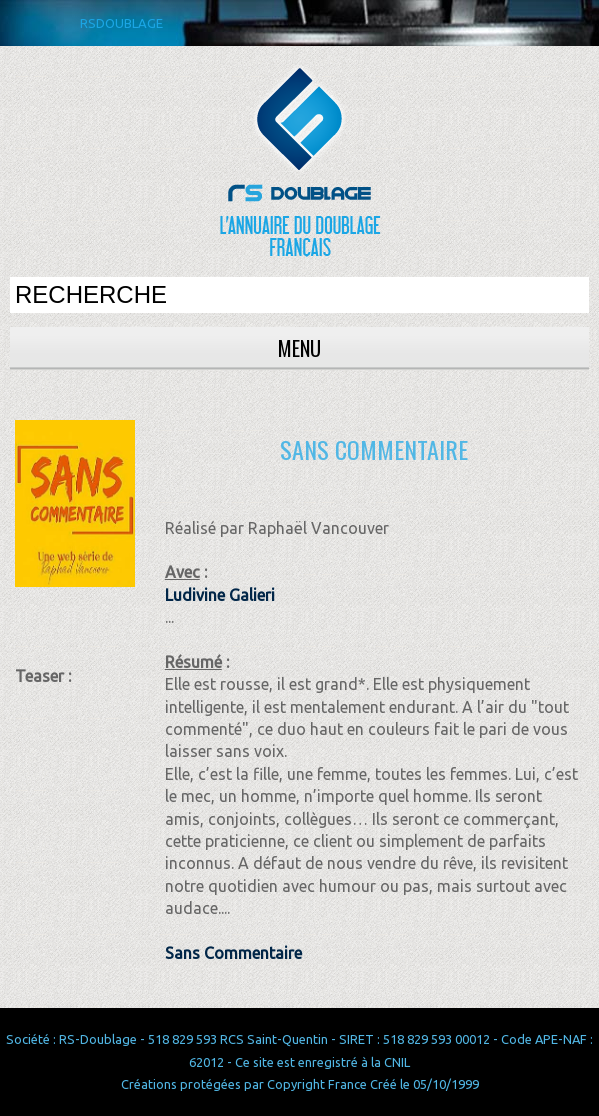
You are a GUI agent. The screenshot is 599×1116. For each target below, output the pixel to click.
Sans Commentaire (233, 953)
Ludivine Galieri (220, 595)
